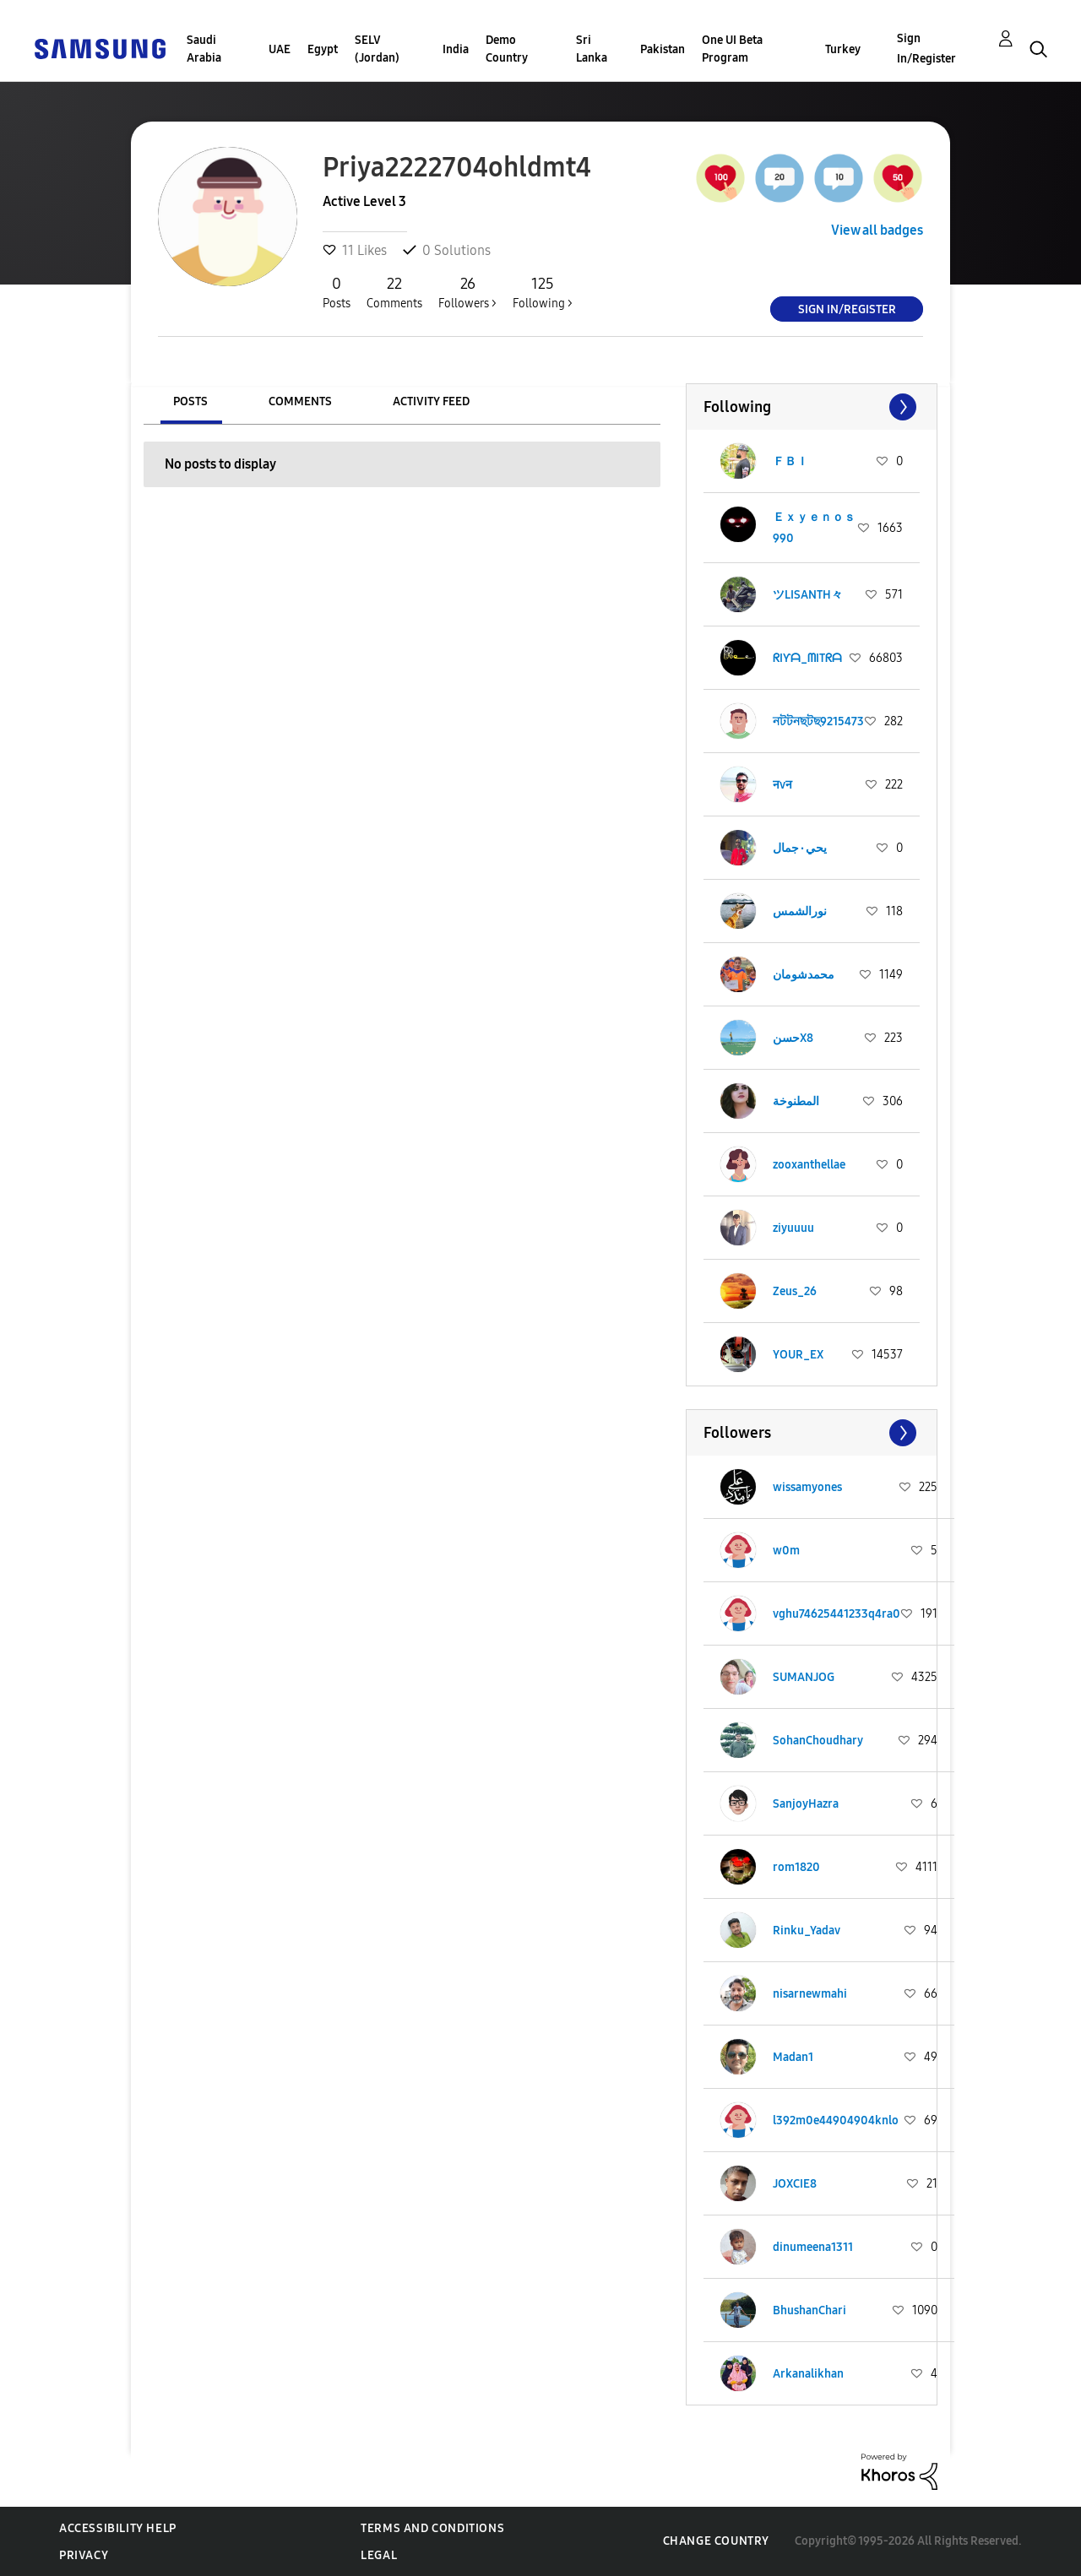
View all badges (877, 230)
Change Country (716, 2541)
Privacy (83, 2555)
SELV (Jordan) (377, 49)
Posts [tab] (190, 401)
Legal (379, 2555)
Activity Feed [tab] (431, 401)
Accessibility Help (118, 2528)
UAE (280, 49)
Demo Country (507, 49)
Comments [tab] (300, 401)
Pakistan (662, 49)
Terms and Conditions (432, 2528)
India (456, 49)
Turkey (843, 49)
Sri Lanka (591, 49)
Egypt (322, 49)
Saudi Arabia (204, 49)
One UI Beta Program (732, 49)
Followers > (467, 292)
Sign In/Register (926, 48)
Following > (543, 292)
